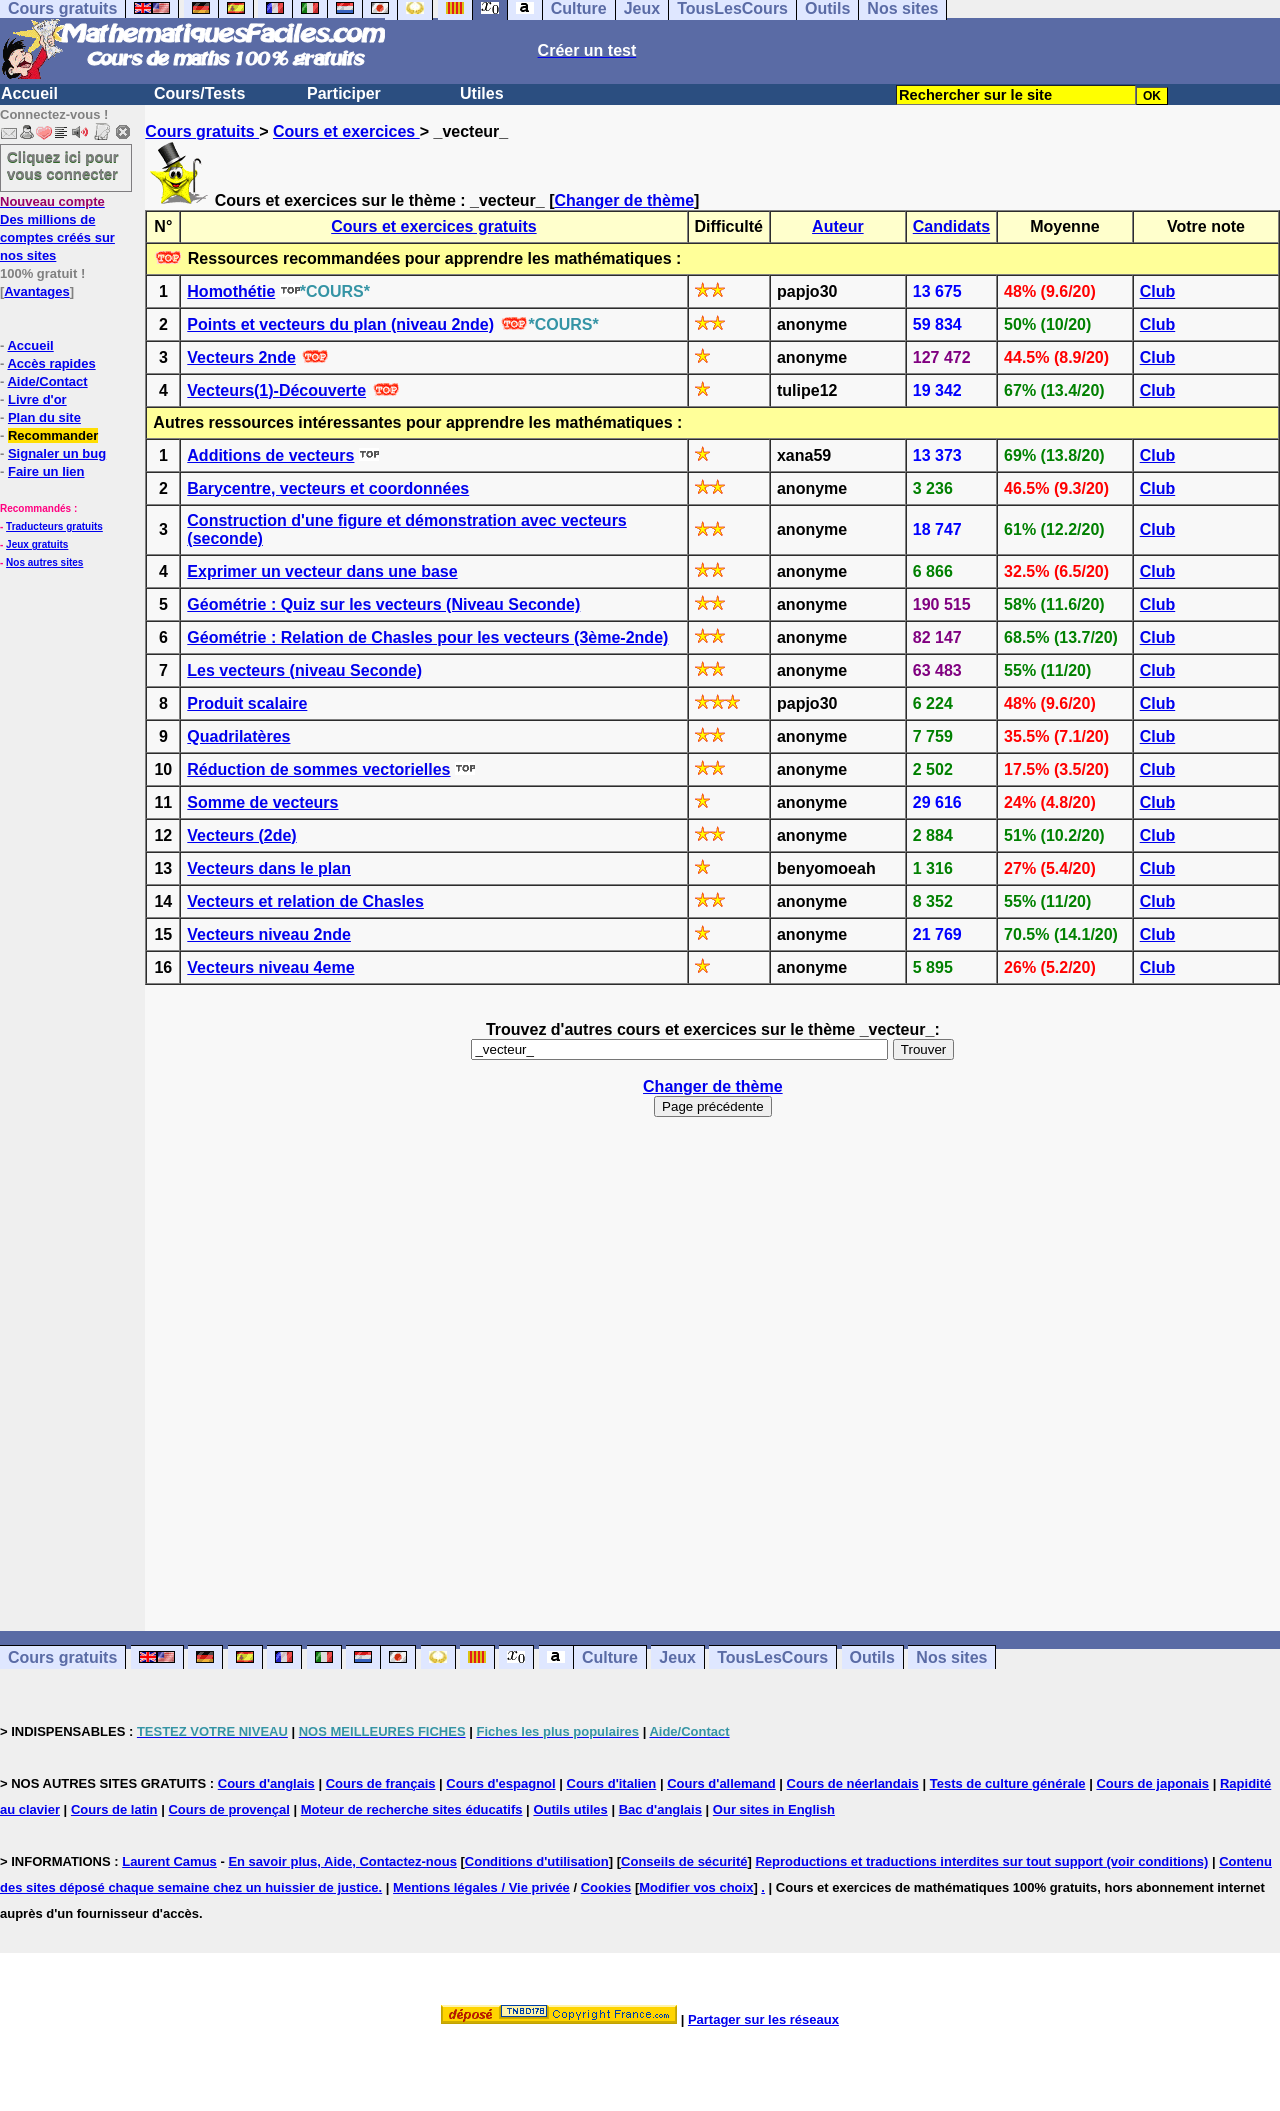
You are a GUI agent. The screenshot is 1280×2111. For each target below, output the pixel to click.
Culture (610, 1657)
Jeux (677, 1657)
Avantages (36, 291)
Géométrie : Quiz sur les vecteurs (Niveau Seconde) (383, 604)
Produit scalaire (247, 703)
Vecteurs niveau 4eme (270, 967)
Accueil (29, 93)
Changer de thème (625, 200)
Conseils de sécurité (684, 1861)
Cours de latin (114, 1809)
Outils (872, 1657)
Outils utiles (570, 1809)
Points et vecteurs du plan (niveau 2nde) (340, 324)
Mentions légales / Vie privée (481, 1887)
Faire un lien (46, 471)
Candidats (951, 226)
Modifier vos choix (696, 1887)
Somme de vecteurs (262, 802)
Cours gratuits (202, 131)
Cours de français (381, 1783)
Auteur (838, 226)
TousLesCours (772, 1657)
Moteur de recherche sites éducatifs (412, 1809)
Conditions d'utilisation (537, 1861)
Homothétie (231, 291)
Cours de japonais (1152, 1783)
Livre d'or (37, 399)
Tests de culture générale (1008, 1783)
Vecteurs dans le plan (269, 868)
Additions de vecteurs (270, 455)
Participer (344, 93)
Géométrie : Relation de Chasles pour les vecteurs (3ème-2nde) (427, 637)
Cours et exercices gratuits (433, 226)
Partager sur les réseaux (763, 2019)
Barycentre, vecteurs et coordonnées (328, 488)
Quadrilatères (238, 736)
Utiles (482, 93)
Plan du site (44, 417)
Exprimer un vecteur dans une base (322, 571)
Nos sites (951, 1657)
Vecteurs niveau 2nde (269, 934)
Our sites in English (774, 1809)
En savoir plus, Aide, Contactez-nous (342, 1861)
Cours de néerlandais (853, 1783)
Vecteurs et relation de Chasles (305, 901)
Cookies (606, 1887)
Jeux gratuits (37, 544)
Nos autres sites (44, 562)
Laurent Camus (169, 1861)
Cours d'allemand (721, 1783)
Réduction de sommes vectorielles (318, 769)
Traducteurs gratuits (54, 526)
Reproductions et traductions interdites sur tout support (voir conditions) (981, 1861)
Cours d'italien (612, 1783)
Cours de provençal (228, 1809)
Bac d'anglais (660, 1809)
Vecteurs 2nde (241, 357)
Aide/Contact (47, 381)
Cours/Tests (199, 93)
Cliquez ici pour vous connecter (63, 165)
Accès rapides (51, 363)
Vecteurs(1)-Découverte (276, 390)
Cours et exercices (346, 131)
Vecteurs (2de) (241, 835)
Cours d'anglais (266, 1783)
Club (1158, 291)
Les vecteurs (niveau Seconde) (304, 670)
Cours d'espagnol (500, 1783)
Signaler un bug (57, 453)
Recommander (53, 435)
